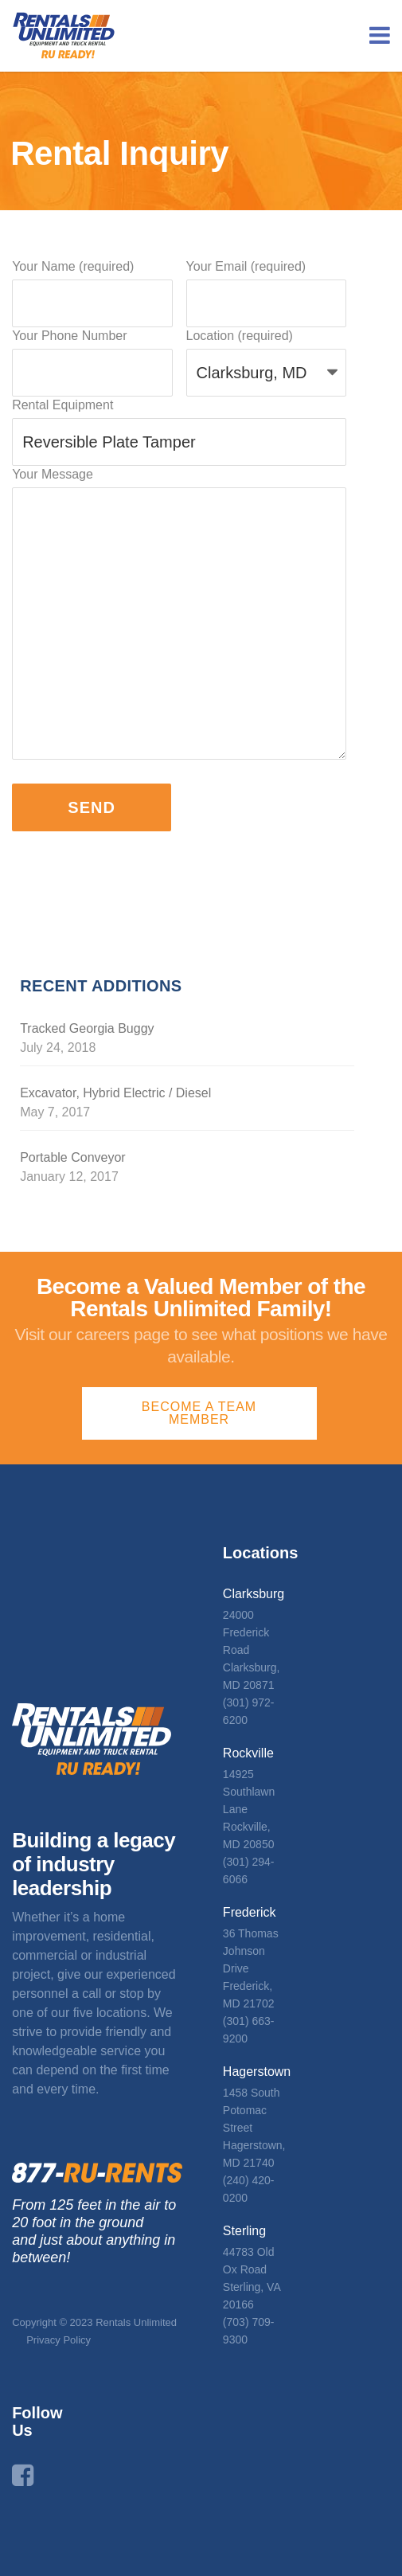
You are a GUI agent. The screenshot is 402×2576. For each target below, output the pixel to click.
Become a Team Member (199, 1413)
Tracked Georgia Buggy (87, 1028)
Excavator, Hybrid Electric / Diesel (115, 1093)
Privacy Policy (58, 2340)
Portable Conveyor (73, 1157)
